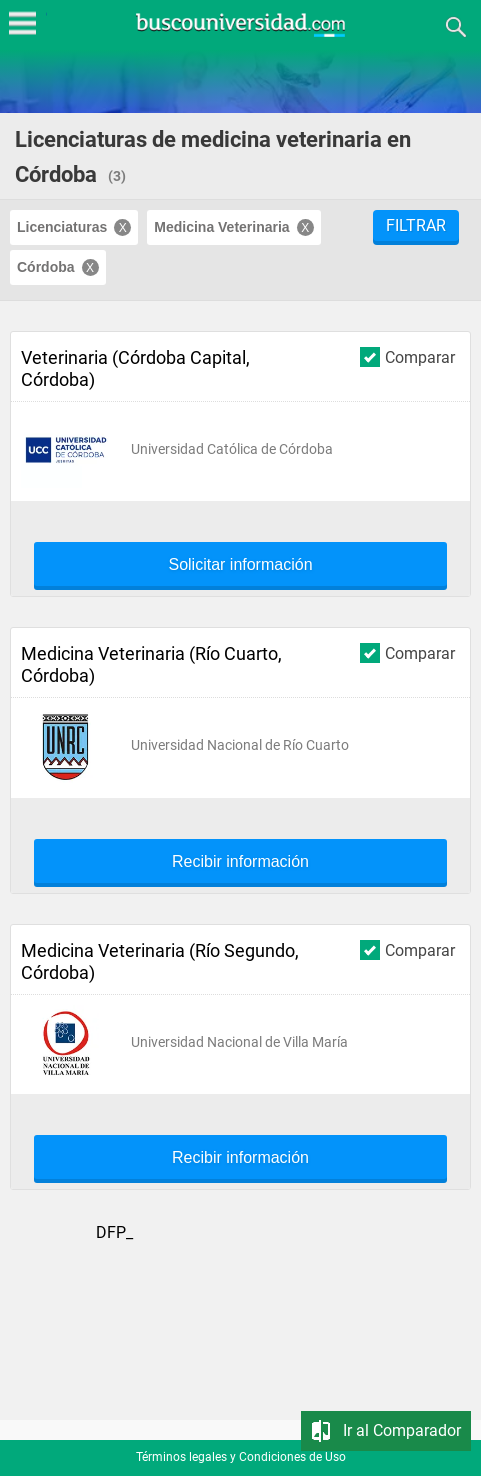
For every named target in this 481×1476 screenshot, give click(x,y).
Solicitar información (240, 565)
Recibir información (240, 862)
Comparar (407, 356)
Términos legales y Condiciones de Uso (241, 1457)
